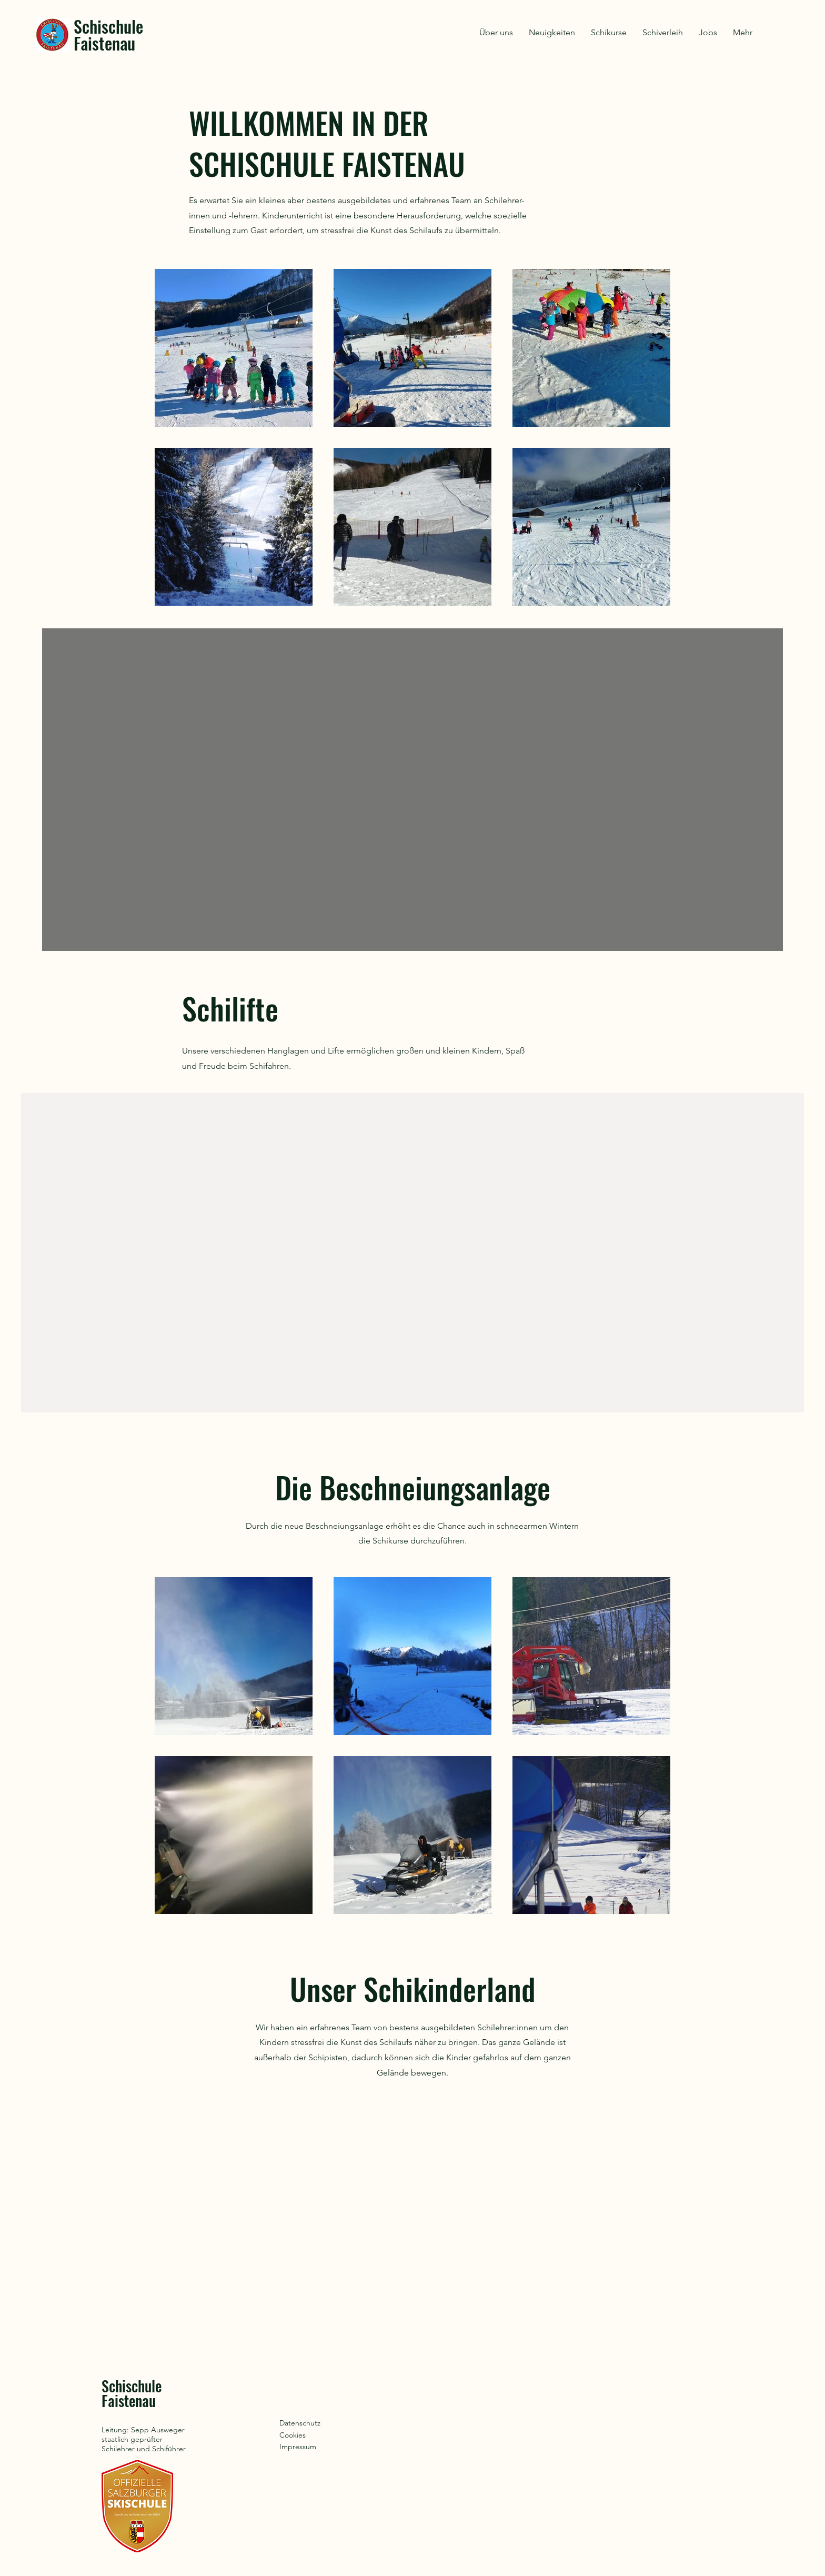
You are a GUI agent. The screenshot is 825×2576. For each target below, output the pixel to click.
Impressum (297, 2446)
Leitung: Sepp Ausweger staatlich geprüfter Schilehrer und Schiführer (144, 2439)
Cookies (292, 2435)
